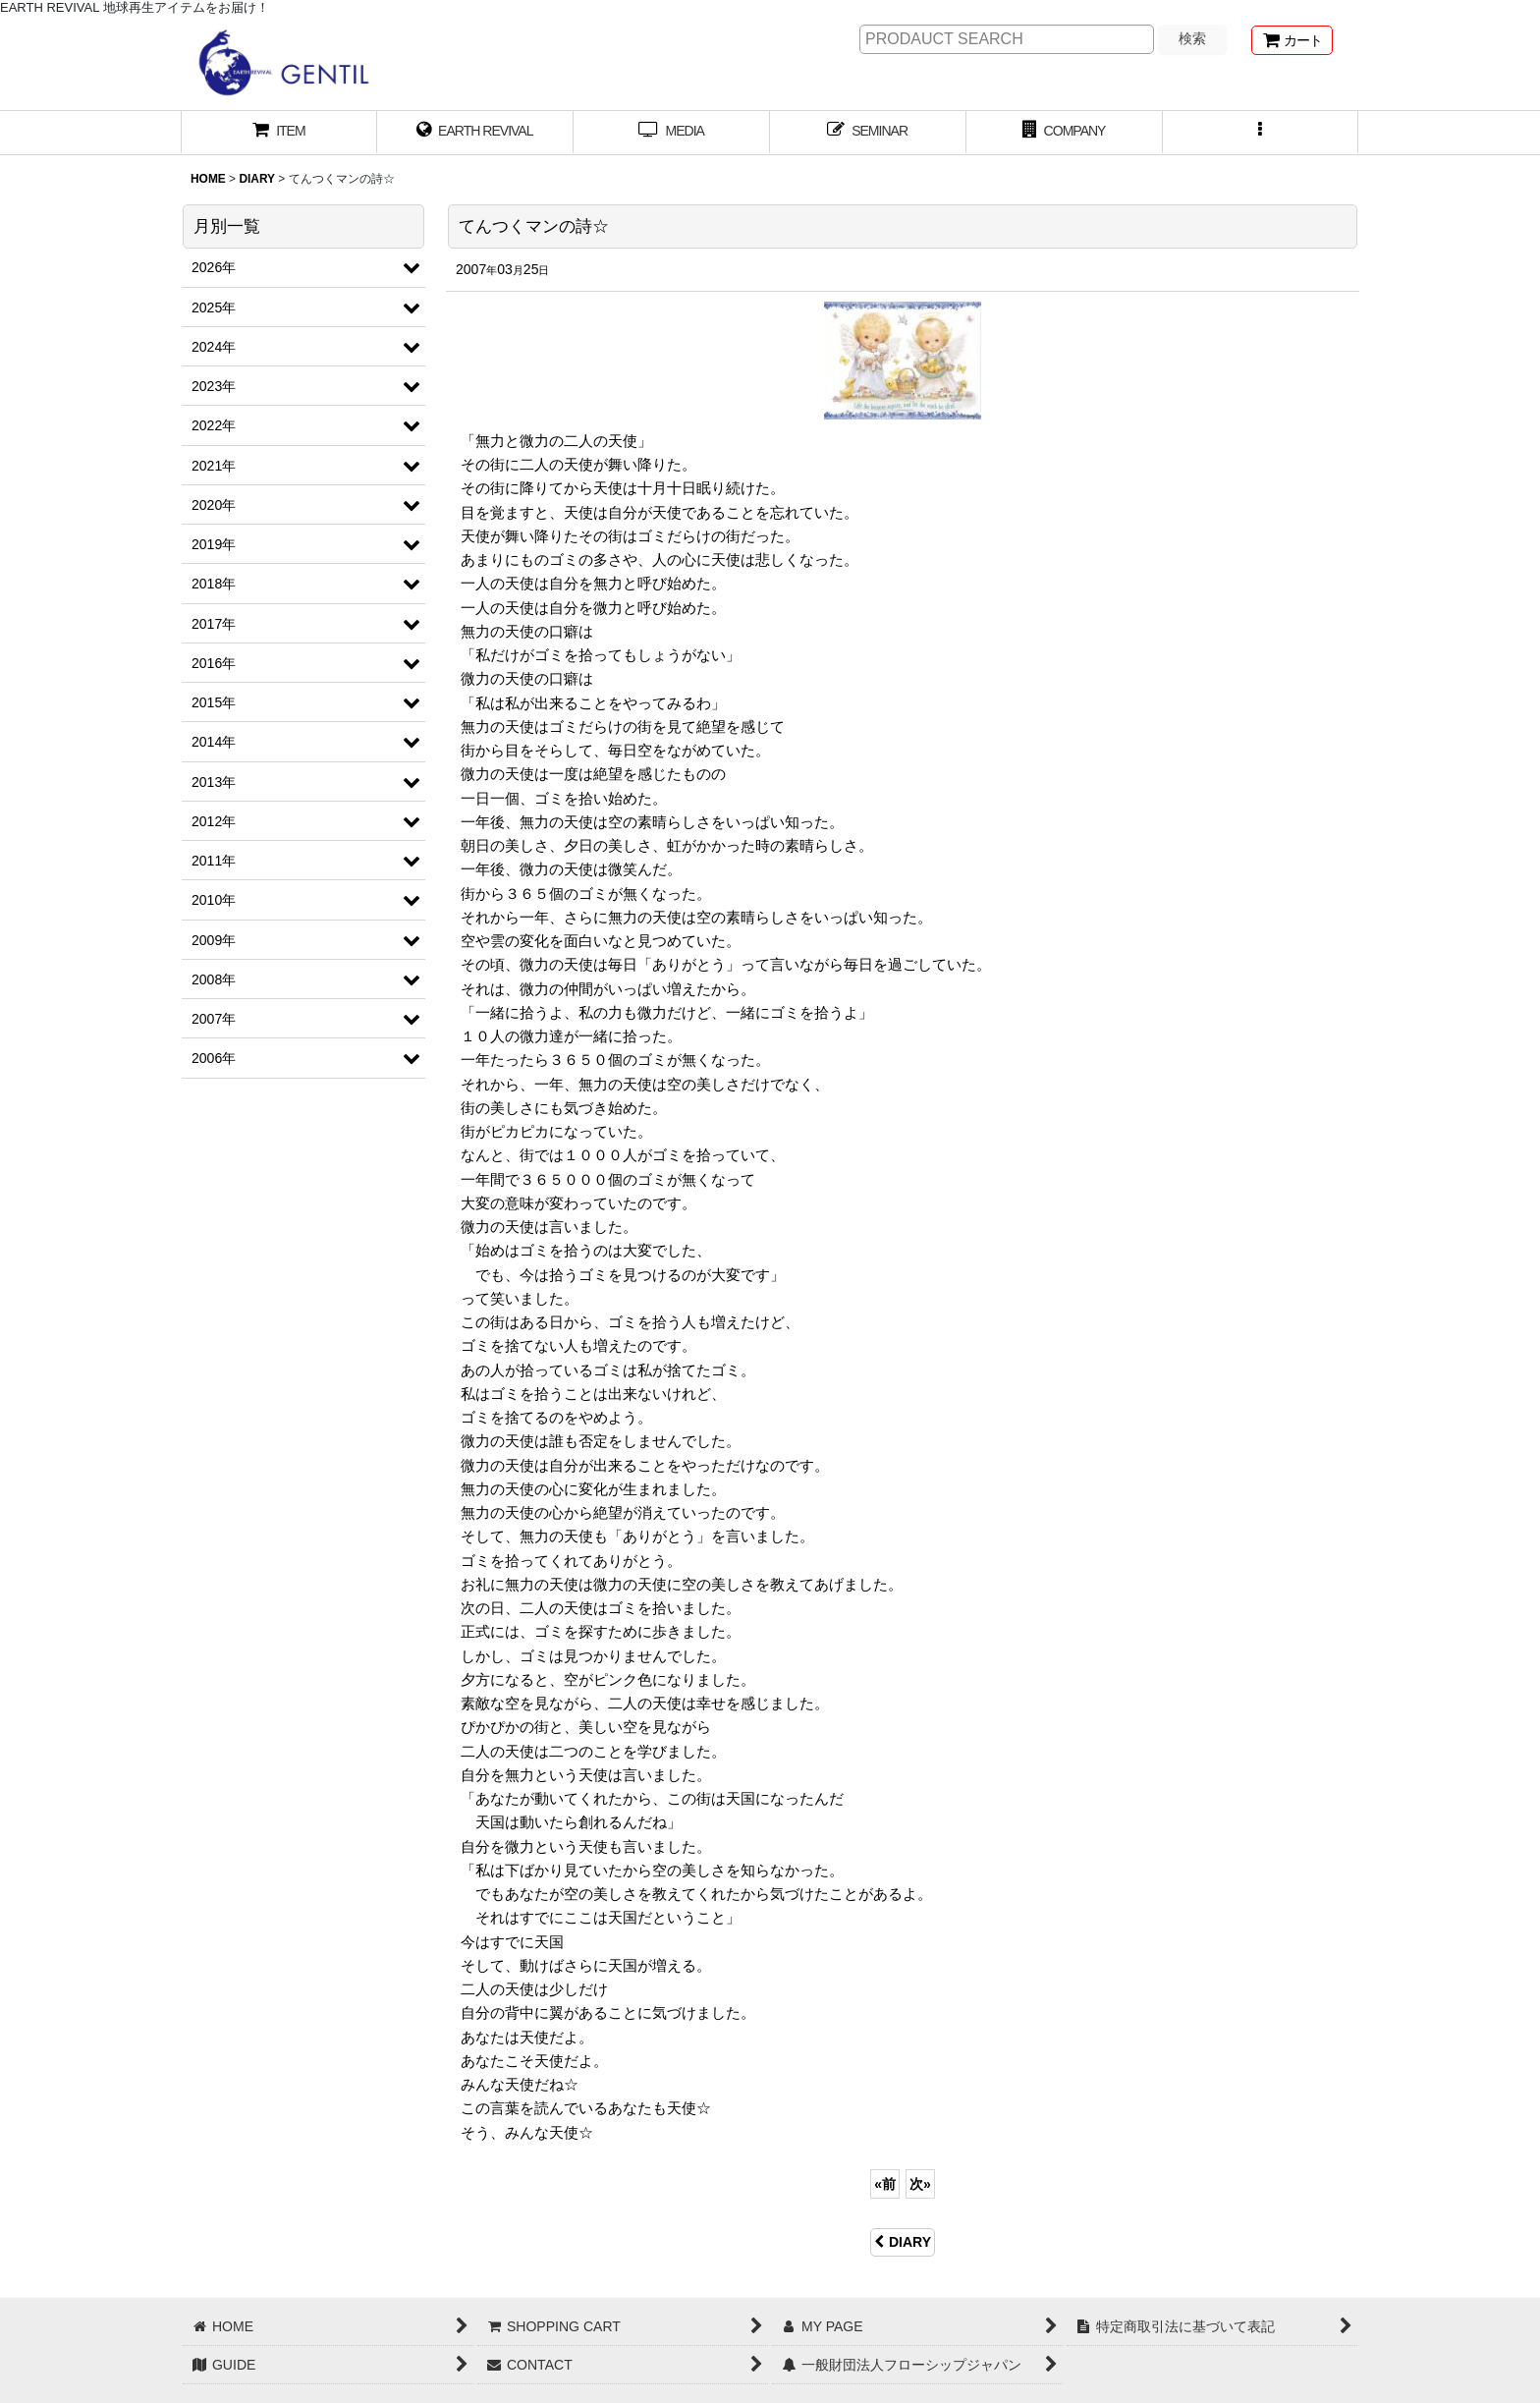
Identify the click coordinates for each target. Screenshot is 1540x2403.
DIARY (902, 2242)
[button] (1261, 132)
